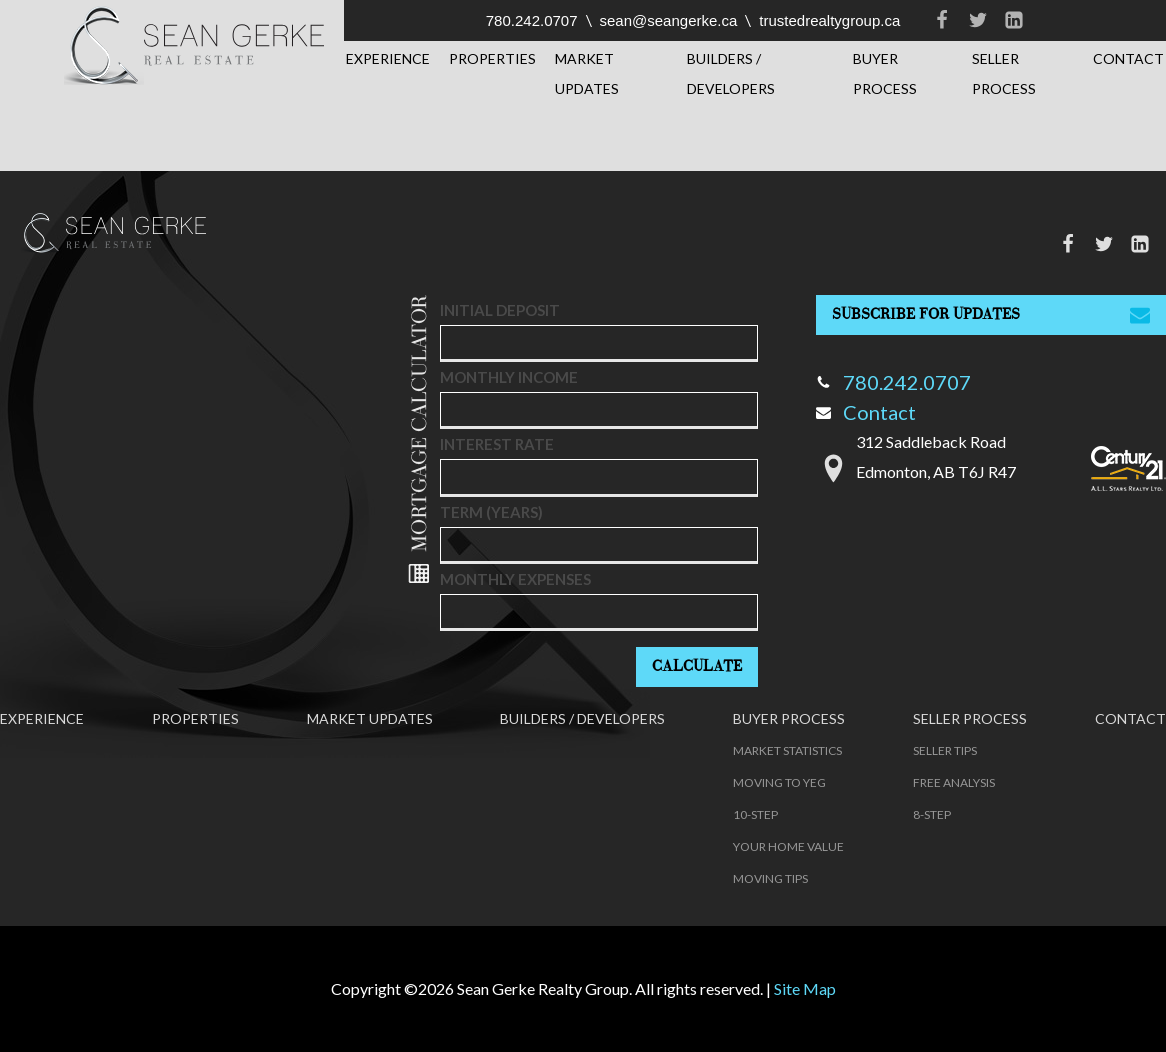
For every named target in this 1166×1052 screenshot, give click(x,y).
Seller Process (1004, 73)
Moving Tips (770, 878)
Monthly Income (509, 377)
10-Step (755, 814)
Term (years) (491, 512)
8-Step (932, 814)
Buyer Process (885, 73)
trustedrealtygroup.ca (829, 20)
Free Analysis (954, 782)
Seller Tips (945, 750)
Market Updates (587, 73)
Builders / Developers (731, 73)
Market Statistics (787, 750)
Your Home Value (788, 846)
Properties (492, 58)
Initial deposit (500, 310)
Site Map (805, 988)
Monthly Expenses (515, 579)
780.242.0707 (532, 20)
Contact (1128, 58)
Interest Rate (497, 444)
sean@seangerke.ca (669, 20)
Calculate (697, 666)
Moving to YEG (779, 782)
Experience (388, 58)
